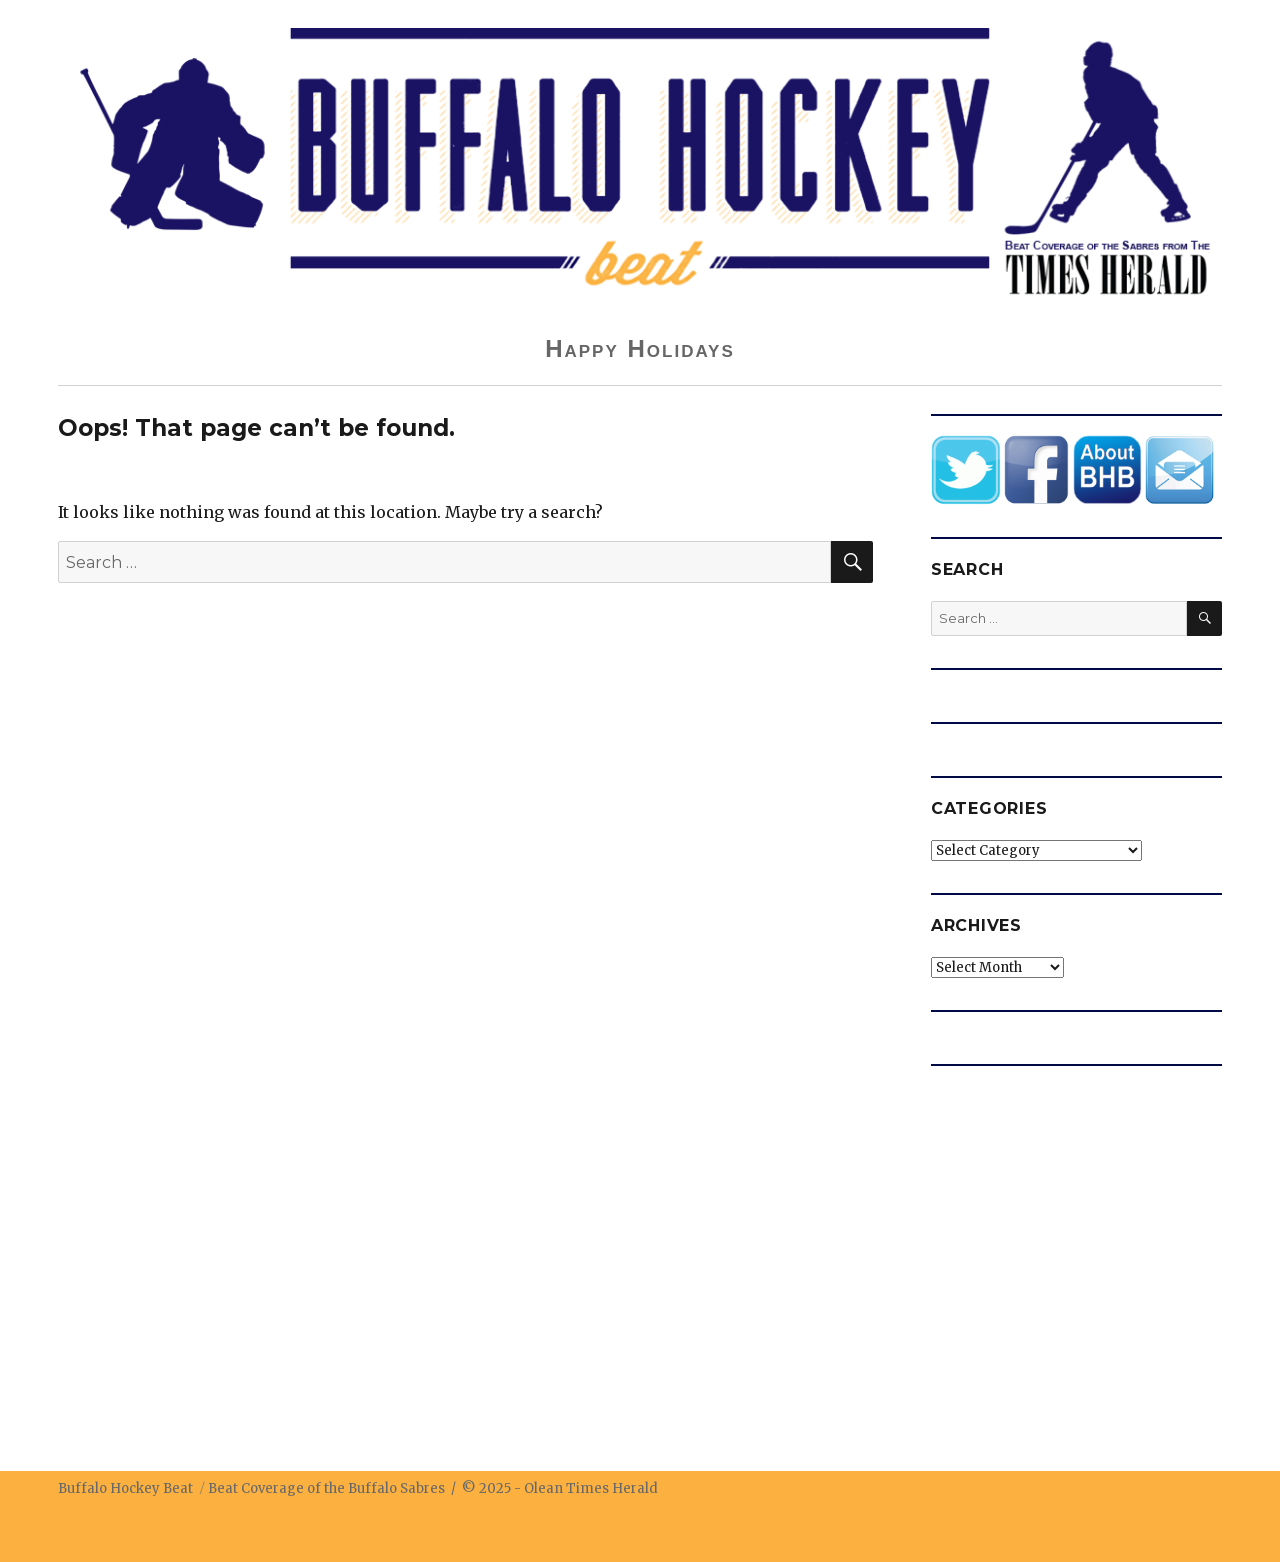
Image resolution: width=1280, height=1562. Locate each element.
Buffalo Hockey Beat (125, 1488)
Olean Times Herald (591, 1488)
